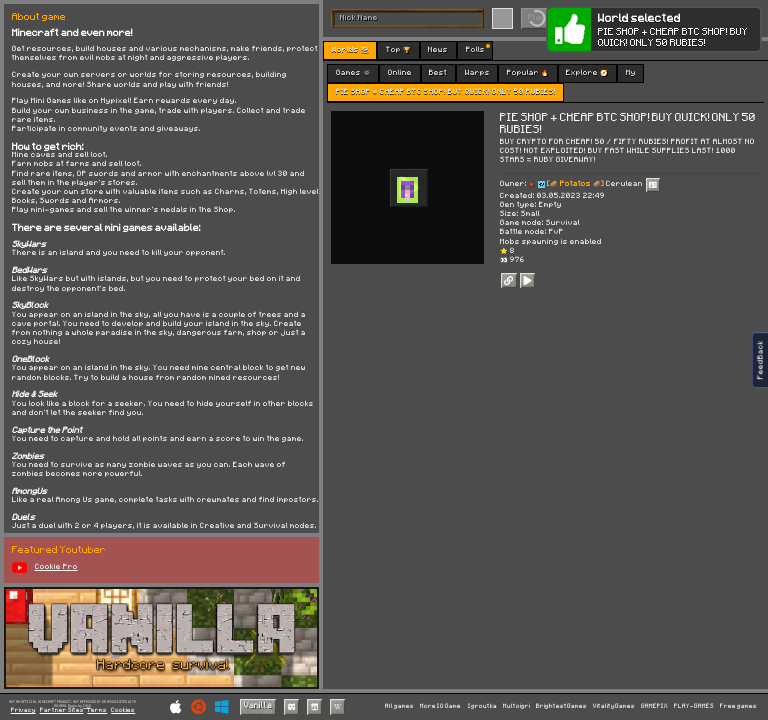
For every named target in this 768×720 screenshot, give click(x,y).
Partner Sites (62, 710)
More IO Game (440, 706)
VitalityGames (614, 706)
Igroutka (482, 706)
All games (399, 706)
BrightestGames (561, 706)
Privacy (23, 710)
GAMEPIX (654, 706)
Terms (97, 710)
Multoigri (516, 706)
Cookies (123, 710)
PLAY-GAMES (694, 706)
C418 (87, 705)
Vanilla (258, 705)
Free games (738, 706)
